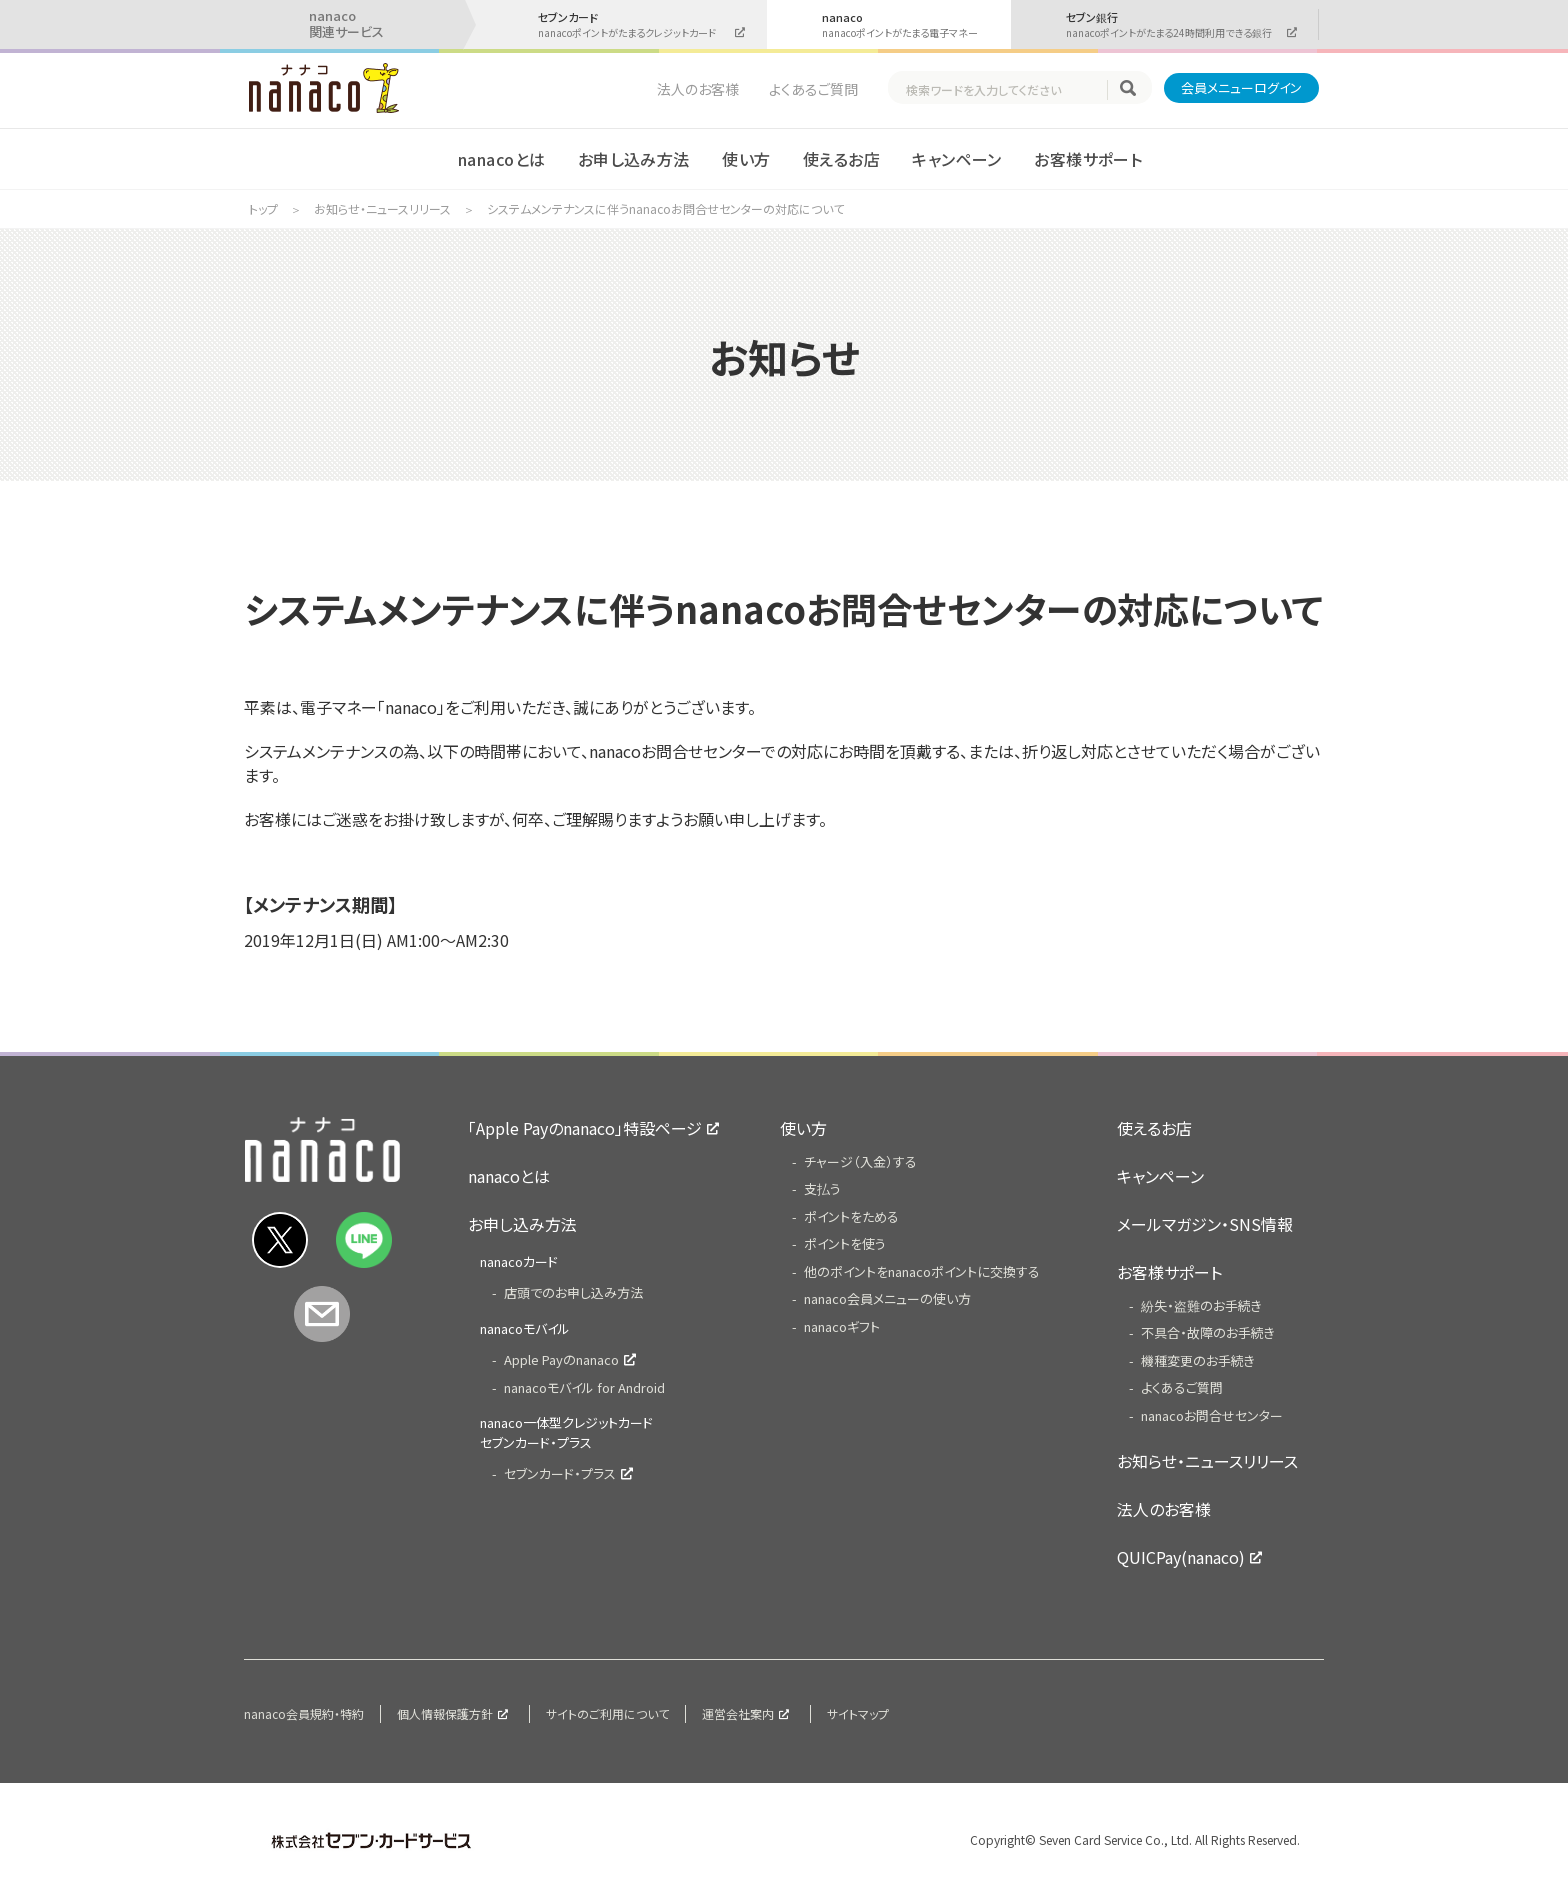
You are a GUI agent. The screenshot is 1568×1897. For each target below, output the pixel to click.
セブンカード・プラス (560, 1473)
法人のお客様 (698, 89)
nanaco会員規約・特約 (304, 1713)
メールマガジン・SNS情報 (1205, 1224)
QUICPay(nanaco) (1181, 1557)
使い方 (746, 159)
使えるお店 (841, 159)
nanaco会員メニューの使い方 (887, 1298)
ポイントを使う (845, 1243)
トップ (263, 208)
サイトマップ (858, 1713)
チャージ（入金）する (860, 1161)
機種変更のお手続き (1198, 1360)
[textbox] (1006, 90)
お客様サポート (1088, 159)
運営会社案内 (738, 1713)
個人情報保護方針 (445, 1713)
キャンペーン (957, 159)
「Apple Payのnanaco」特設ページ (585, 1128)
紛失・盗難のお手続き (1201, 1305)
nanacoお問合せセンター (1212, 1415)
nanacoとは (502, 159)
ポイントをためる (851, 1216)
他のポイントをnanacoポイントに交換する (922, 1271)
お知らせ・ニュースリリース (382, 208)
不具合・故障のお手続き (1208, 1332)
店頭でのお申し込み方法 (573, 1292)
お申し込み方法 (634, 159)
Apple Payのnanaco (561, 1359)
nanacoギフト (842, 1326)
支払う (822, 1188)
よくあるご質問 (813, 89)
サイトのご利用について (607, 1713)
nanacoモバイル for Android (584, 1387)
